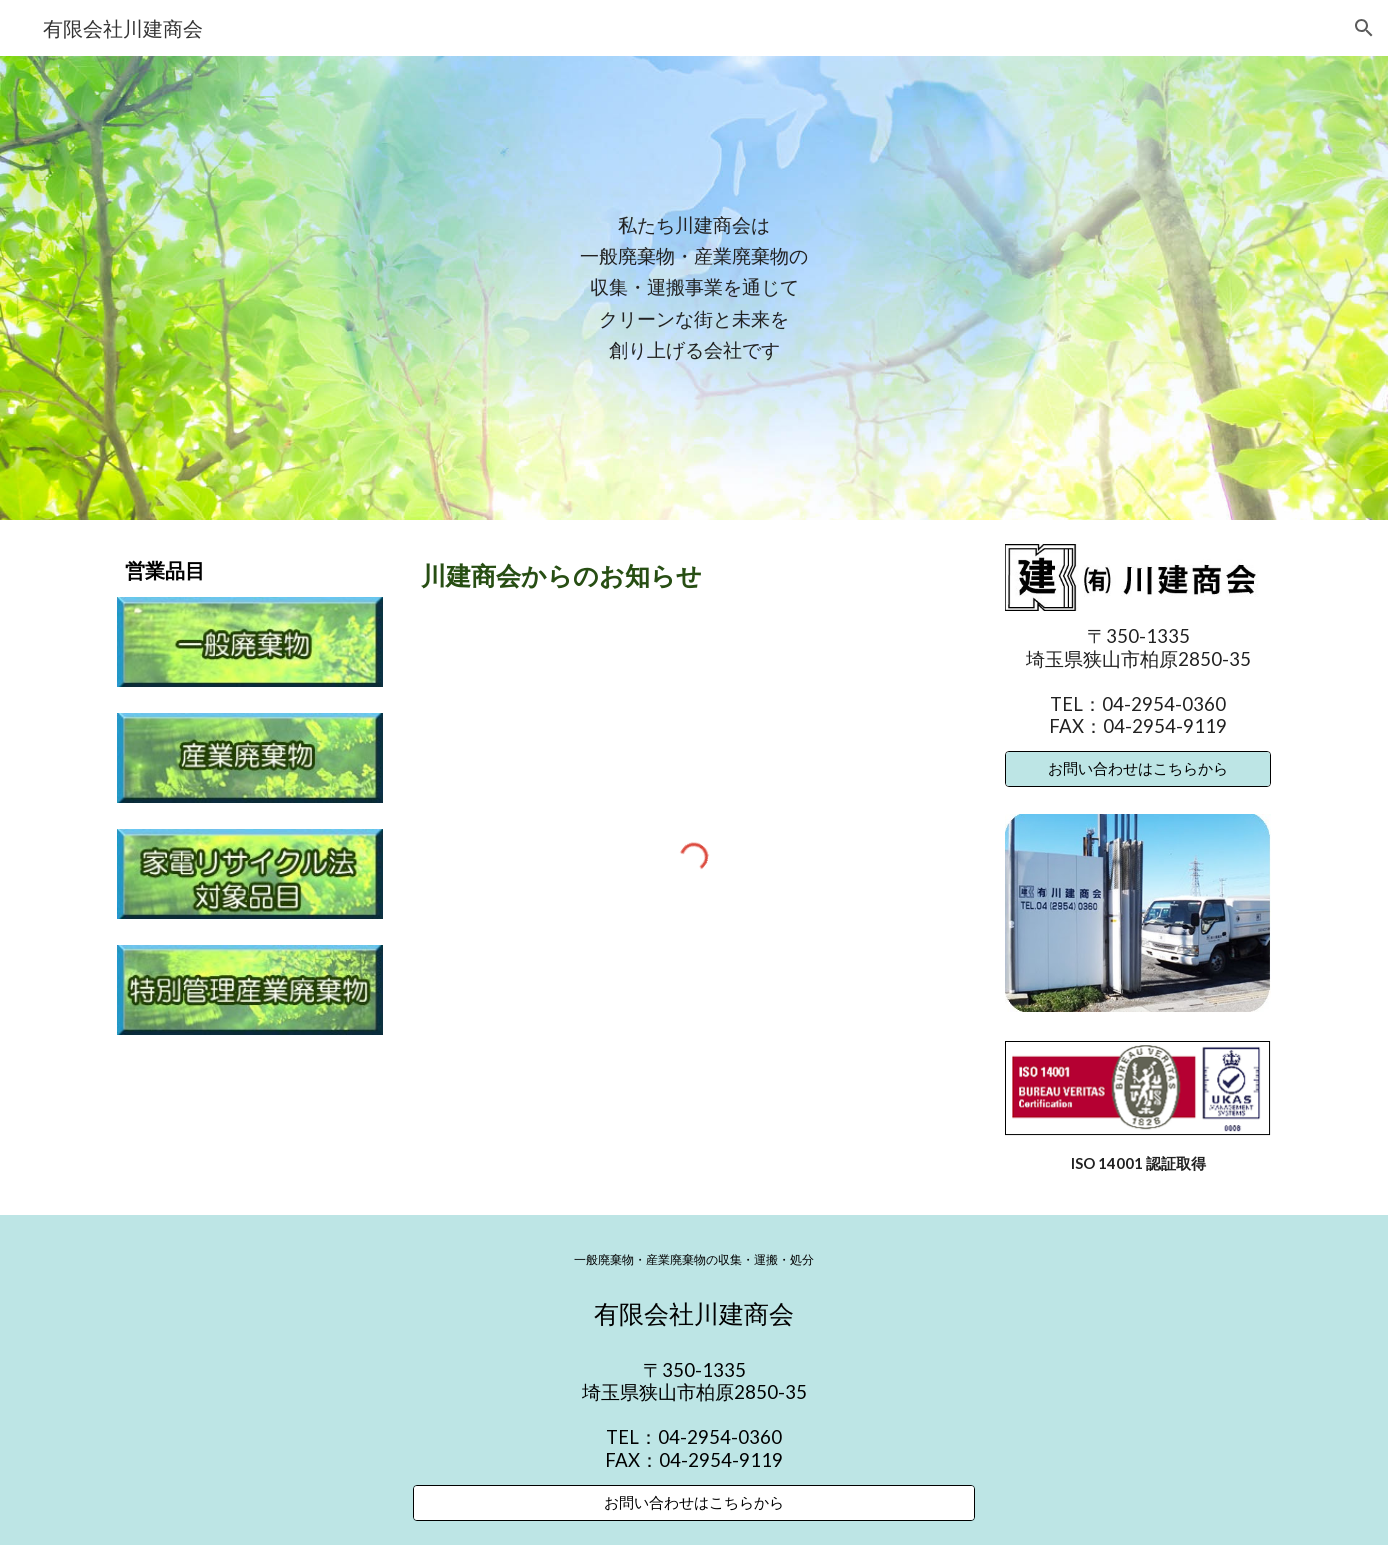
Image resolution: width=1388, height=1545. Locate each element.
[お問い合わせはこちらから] (1138, 769)
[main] (694, 288)
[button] (1364, 28)
